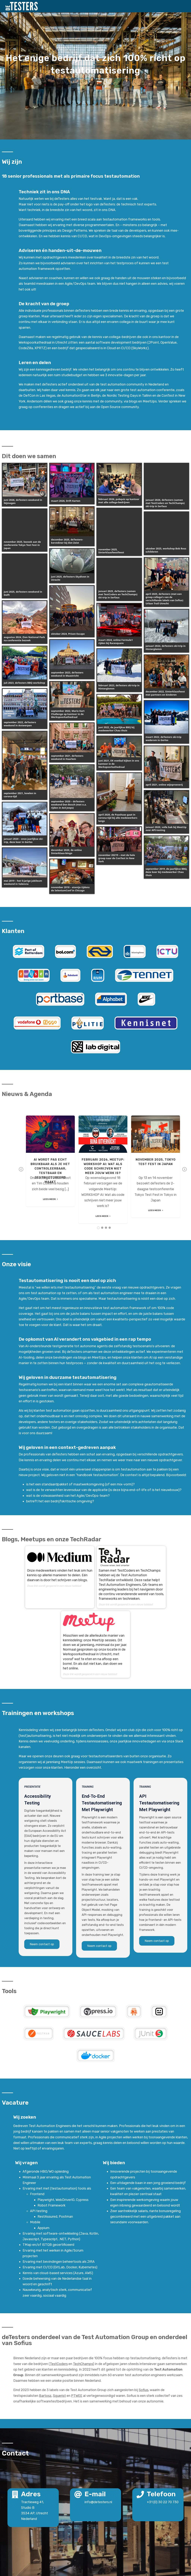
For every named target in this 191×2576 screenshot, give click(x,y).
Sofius (143, 2390)
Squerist (59, 2396)
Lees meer (49, 1199)
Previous (21, 1169)
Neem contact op (42, 1944)
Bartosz (45, 2396)
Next (184, 1169)
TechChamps (83, 2364)
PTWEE (76, 2396)
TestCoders (59, 2364)
